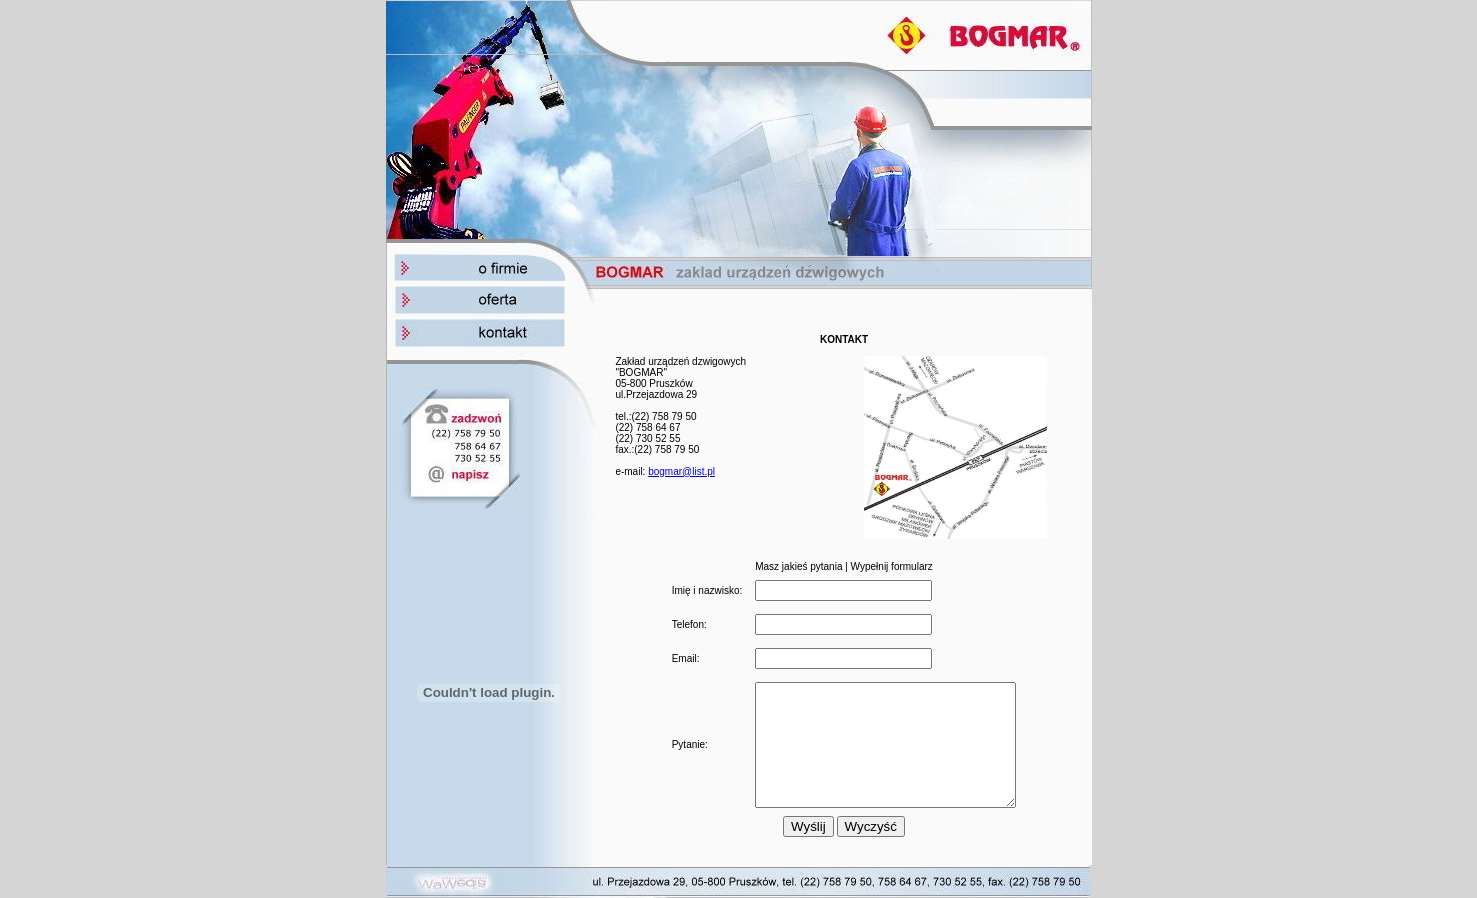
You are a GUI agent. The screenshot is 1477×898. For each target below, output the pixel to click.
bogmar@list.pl (681, 459)
